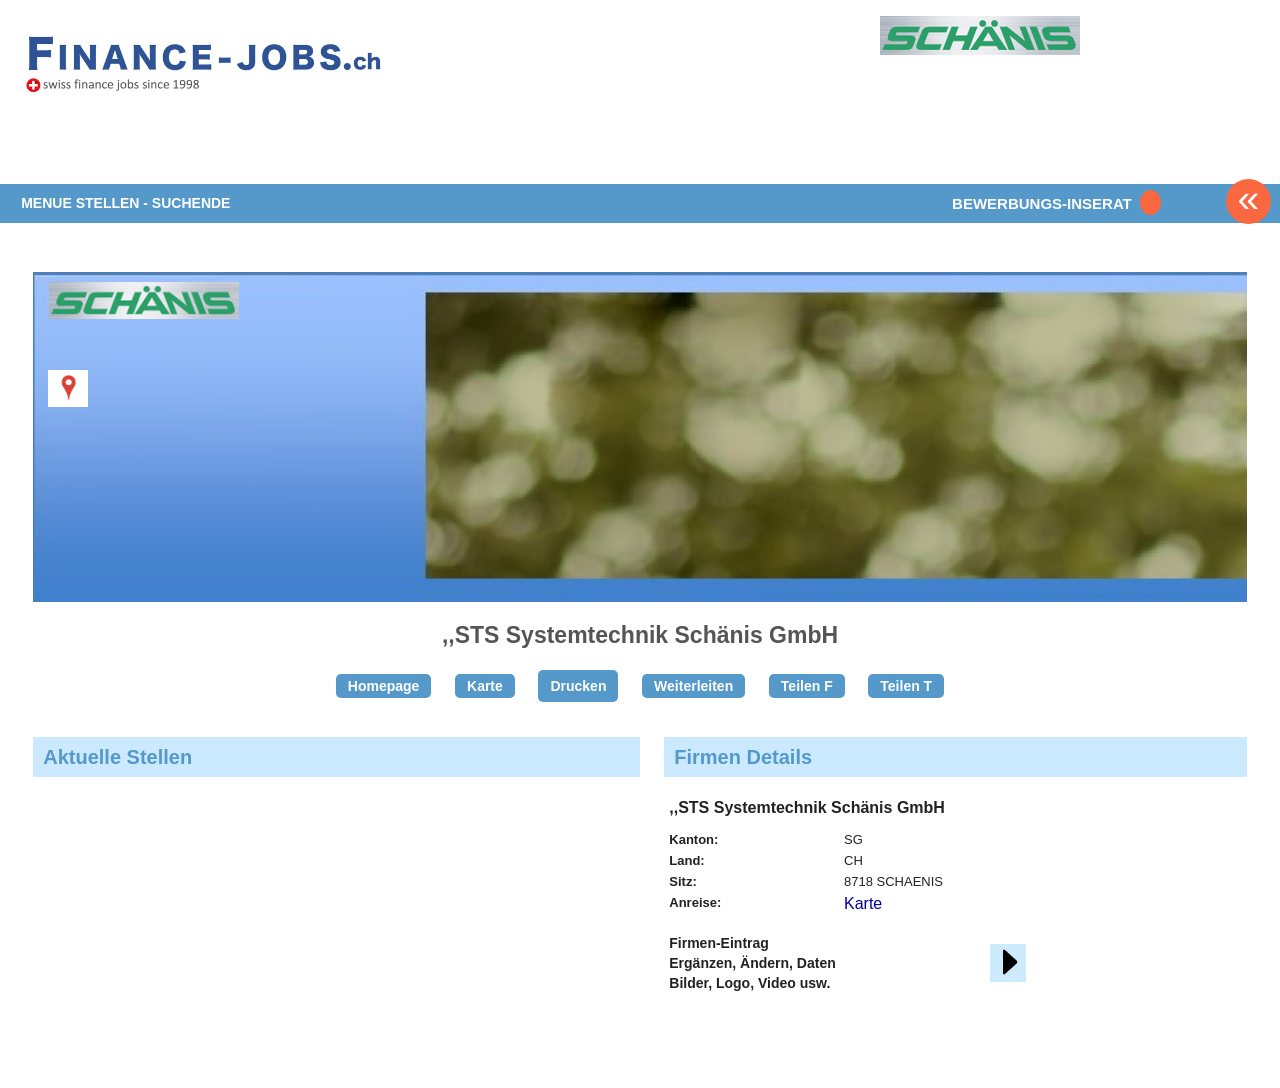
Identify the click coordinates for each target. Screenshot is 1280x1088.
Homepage (384, 686)
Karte (485, 686)
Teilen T (906, 686)
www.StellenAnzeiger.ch (204, 69)
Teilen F (807, 686)
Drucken (578, 686)
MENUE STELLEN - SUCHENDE (125, 203)
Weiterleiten (693, 686)
